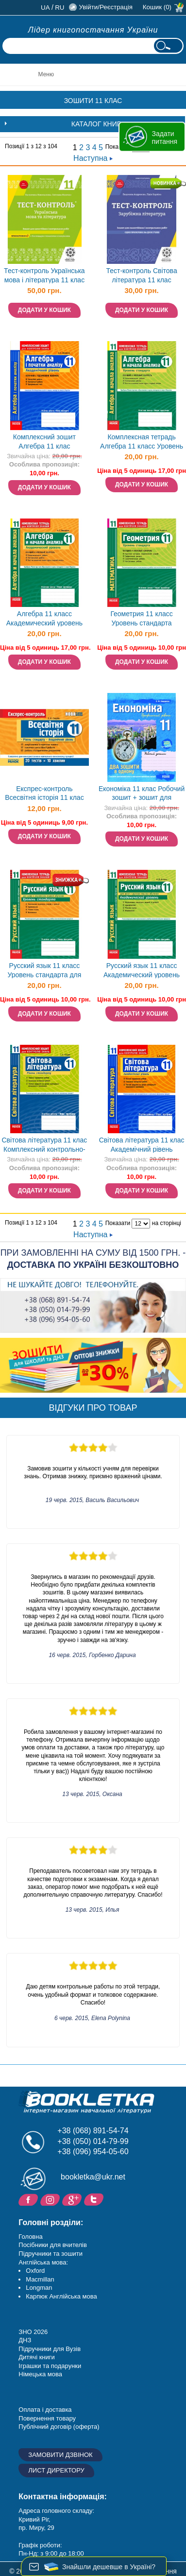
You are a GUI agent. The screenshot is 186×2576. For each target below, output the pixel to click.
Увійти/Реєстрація (105, 7)
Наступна (93, 158)
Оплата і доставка (44, 2409)
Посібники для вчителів (52, 2244)
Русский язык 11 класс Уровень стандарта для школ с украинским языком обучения (44, 971)
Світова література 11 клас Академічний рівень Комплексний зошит (142, 1145)
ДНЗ (24, 2340)
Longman (39, 2287)
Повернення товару (47, 2418)
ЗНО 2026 (33, 2331)
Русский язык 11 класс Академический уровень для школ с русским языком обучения (141, 971)
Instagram (51, 2199)
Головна (30, 2236)
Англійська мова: (43, 2262)
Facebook (29, 2199)
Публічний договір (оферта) (58, 2426)
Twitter (95, 2199)
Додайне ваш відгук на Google (73, 2199)
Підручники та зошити (50, 2253)
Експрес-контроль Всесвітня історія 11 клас (44, 793)
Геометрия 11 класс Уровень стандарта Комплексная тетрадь (141, 619)
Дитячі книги (36, 2357)
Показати (117, 1223)
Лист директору (56, 2470)
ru (59, 7)
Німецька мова (40, 2374)
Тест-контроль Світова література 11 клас (141, 275)
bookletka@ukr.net (93, 2177)
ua (45, 7)
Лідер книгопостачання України (93, 30)
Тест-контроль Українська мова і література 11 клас (44, 275)
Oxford (35, 2270)
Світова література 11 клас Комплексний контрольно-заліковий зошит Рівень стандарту (44, 1145)
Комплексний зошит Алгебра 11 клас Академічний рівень (44, 442)
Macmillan (40, 2279)
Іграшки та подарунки (49, 2365)
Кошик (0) (157, 7)
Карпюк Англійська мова (61, 2296)
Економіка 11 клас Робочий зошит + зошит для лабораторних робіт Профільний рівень (142, 794)
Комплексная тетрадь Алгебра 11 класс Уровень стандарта (141, 442)
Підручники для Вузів (49, 2348)
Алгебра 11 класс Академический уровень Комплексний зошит (44, 619)
